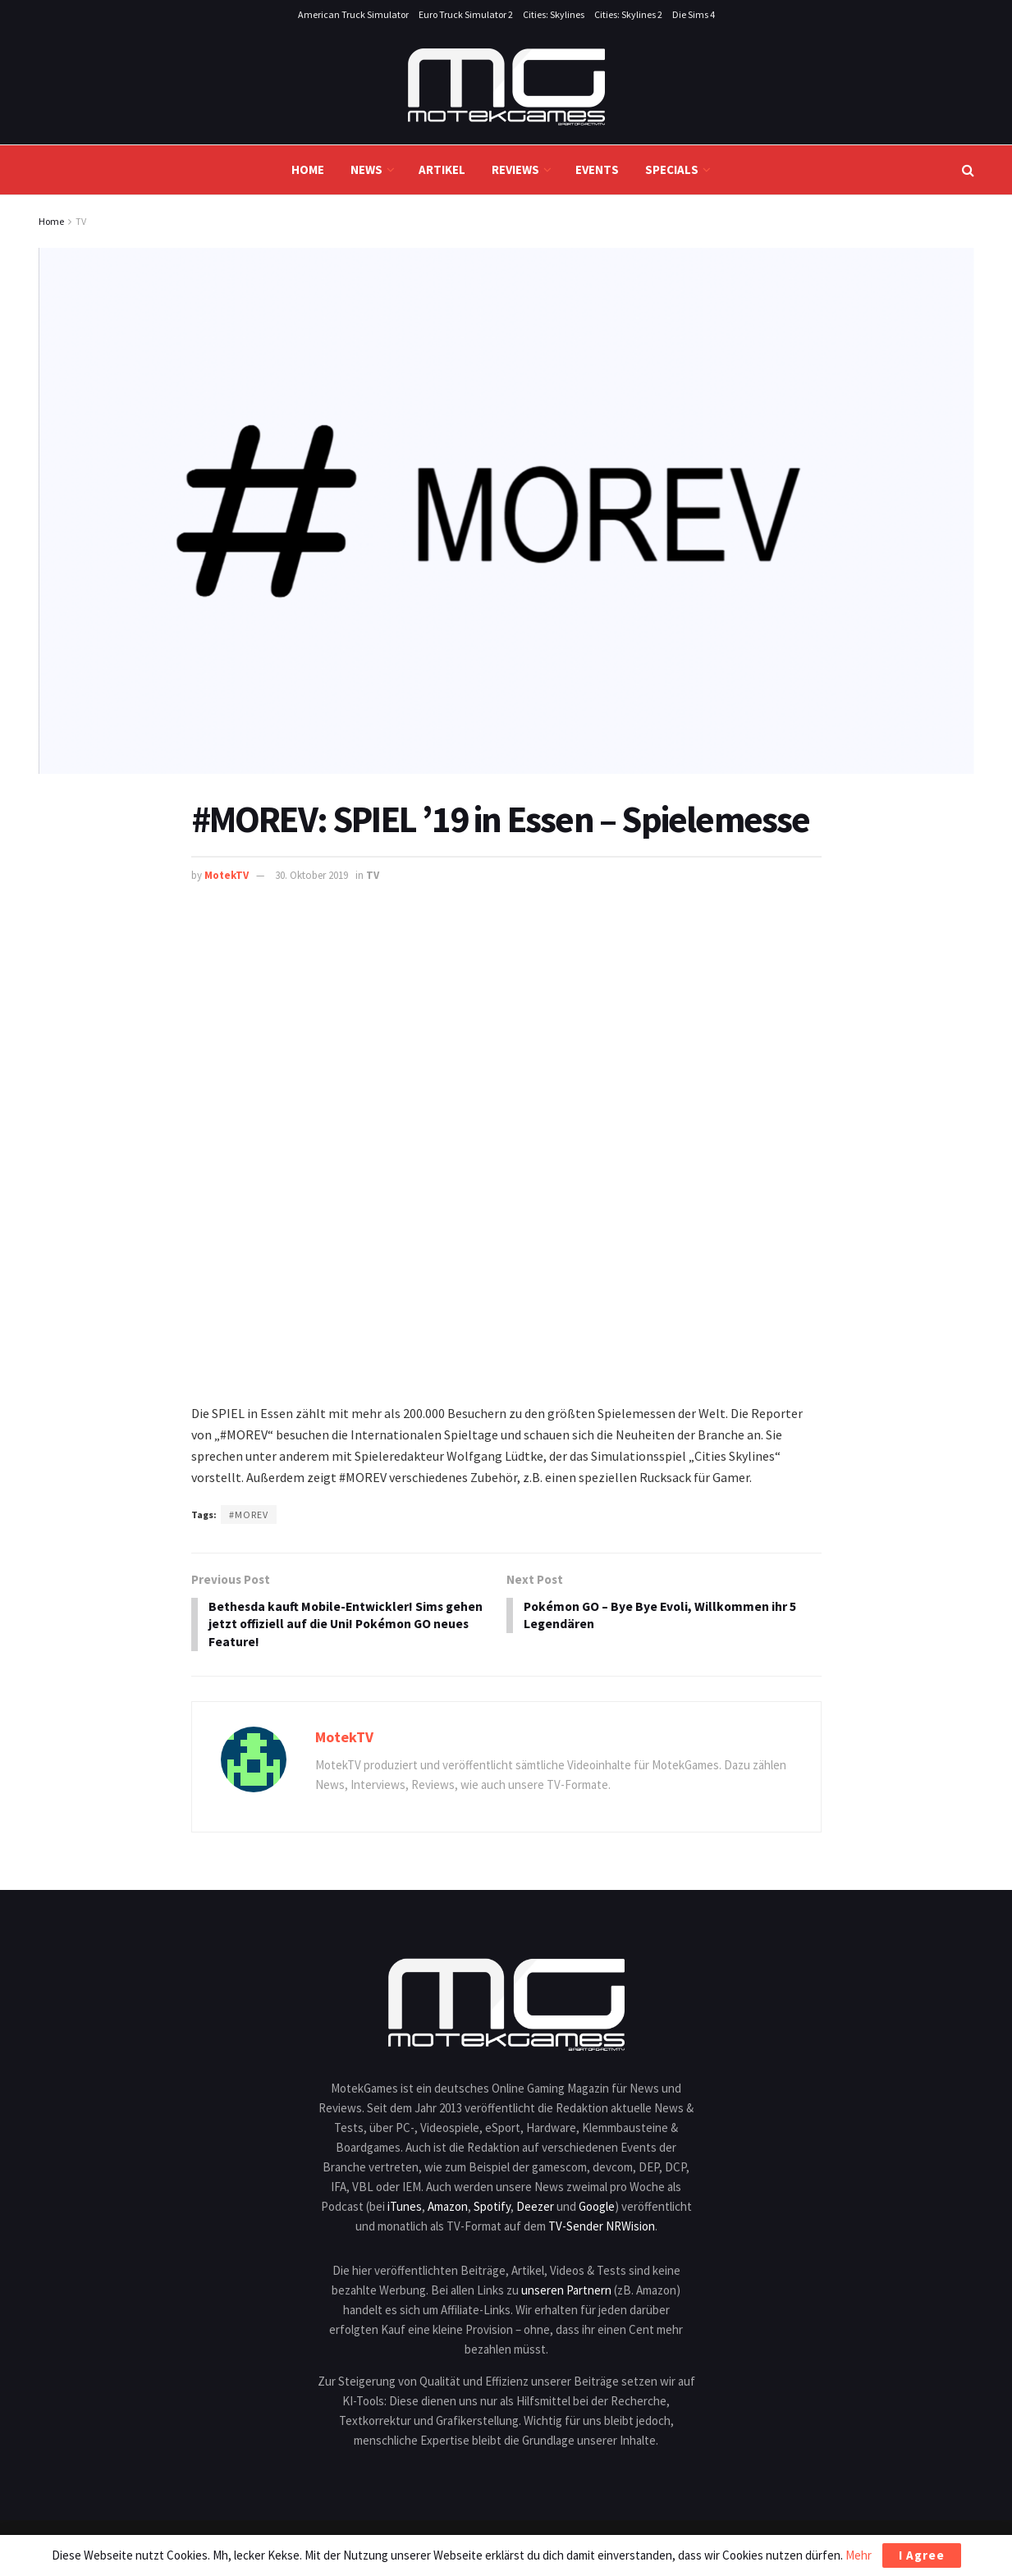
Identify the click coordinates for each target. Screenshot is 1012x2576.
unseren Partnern (566, 2292)
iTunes (404, 2209)
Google (597, 2209)
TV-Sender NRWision (601, 2228)
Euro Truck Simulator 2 (466, 14)
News (366, 169)
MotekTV (226, 875)
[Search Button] (968, 169)
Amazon (448, 2209)
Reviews (515, 169)
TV (81, 221)
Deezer (535, 2209)
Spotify (492, 2209)
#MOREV (248, 1514)
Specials (671, 169)
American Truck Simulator (353, 14)
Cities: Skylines (553, 14)
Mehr (858, 2555)
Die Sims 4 (693, 14)
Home (307, 169)
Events (597, 169)
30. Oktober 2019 (311, 875)
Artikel (442, 169)
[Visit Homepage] (506, 87)
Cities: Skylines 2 (628, 14)
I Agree (922, 2555)
